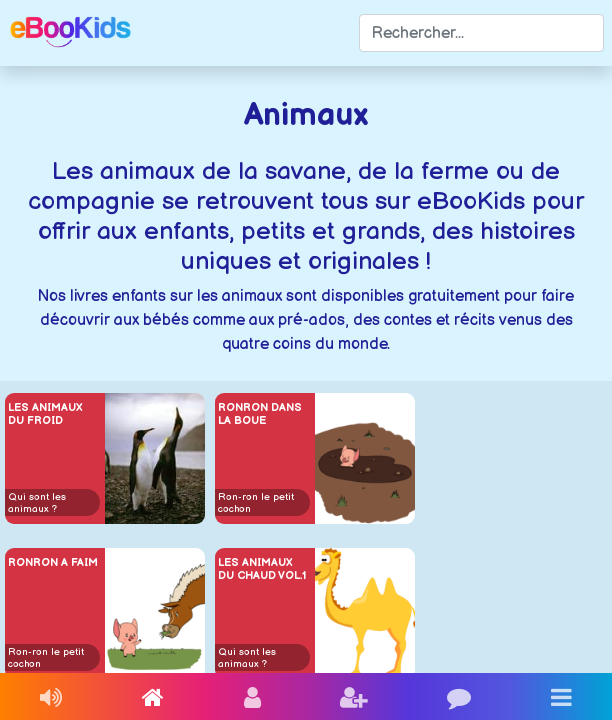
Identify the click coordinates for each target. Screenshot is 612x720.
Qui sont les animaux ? (37, 503)
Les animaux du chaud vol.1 (262, 569)
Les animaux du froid (45, 414)
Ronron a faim (53, 562)
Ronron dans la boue (260, 414)
